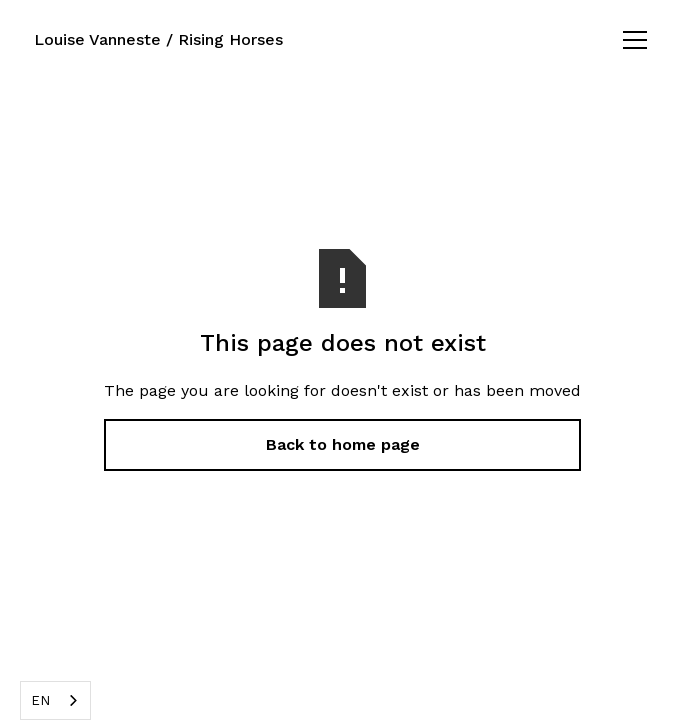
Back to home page (343, 444)
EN (40, 700)
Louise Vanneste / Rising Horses (158, 39)
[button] (631, 40)
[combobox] (55, 700)
